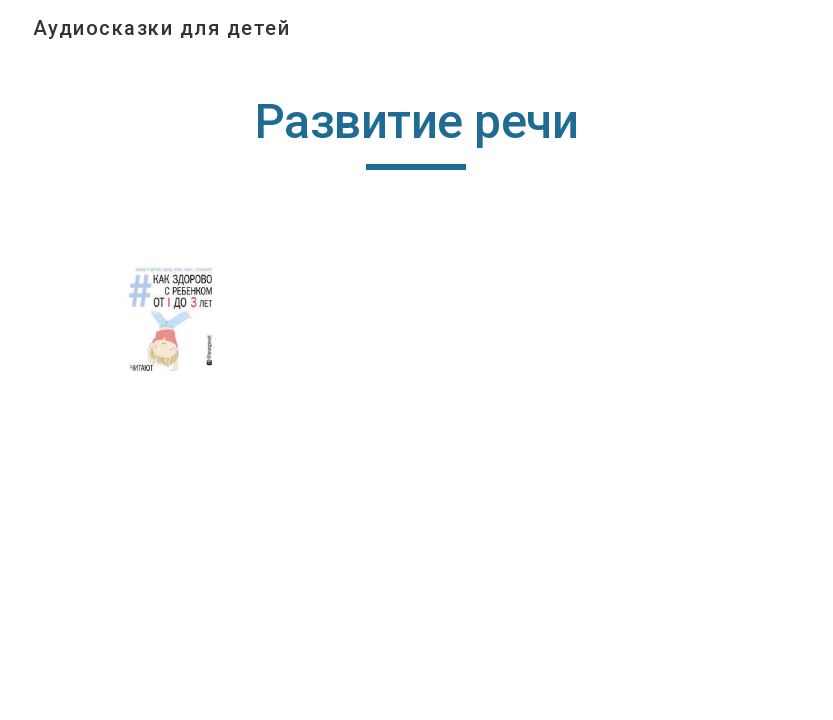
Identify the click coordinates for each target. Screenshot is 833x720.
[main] (416, 131)
